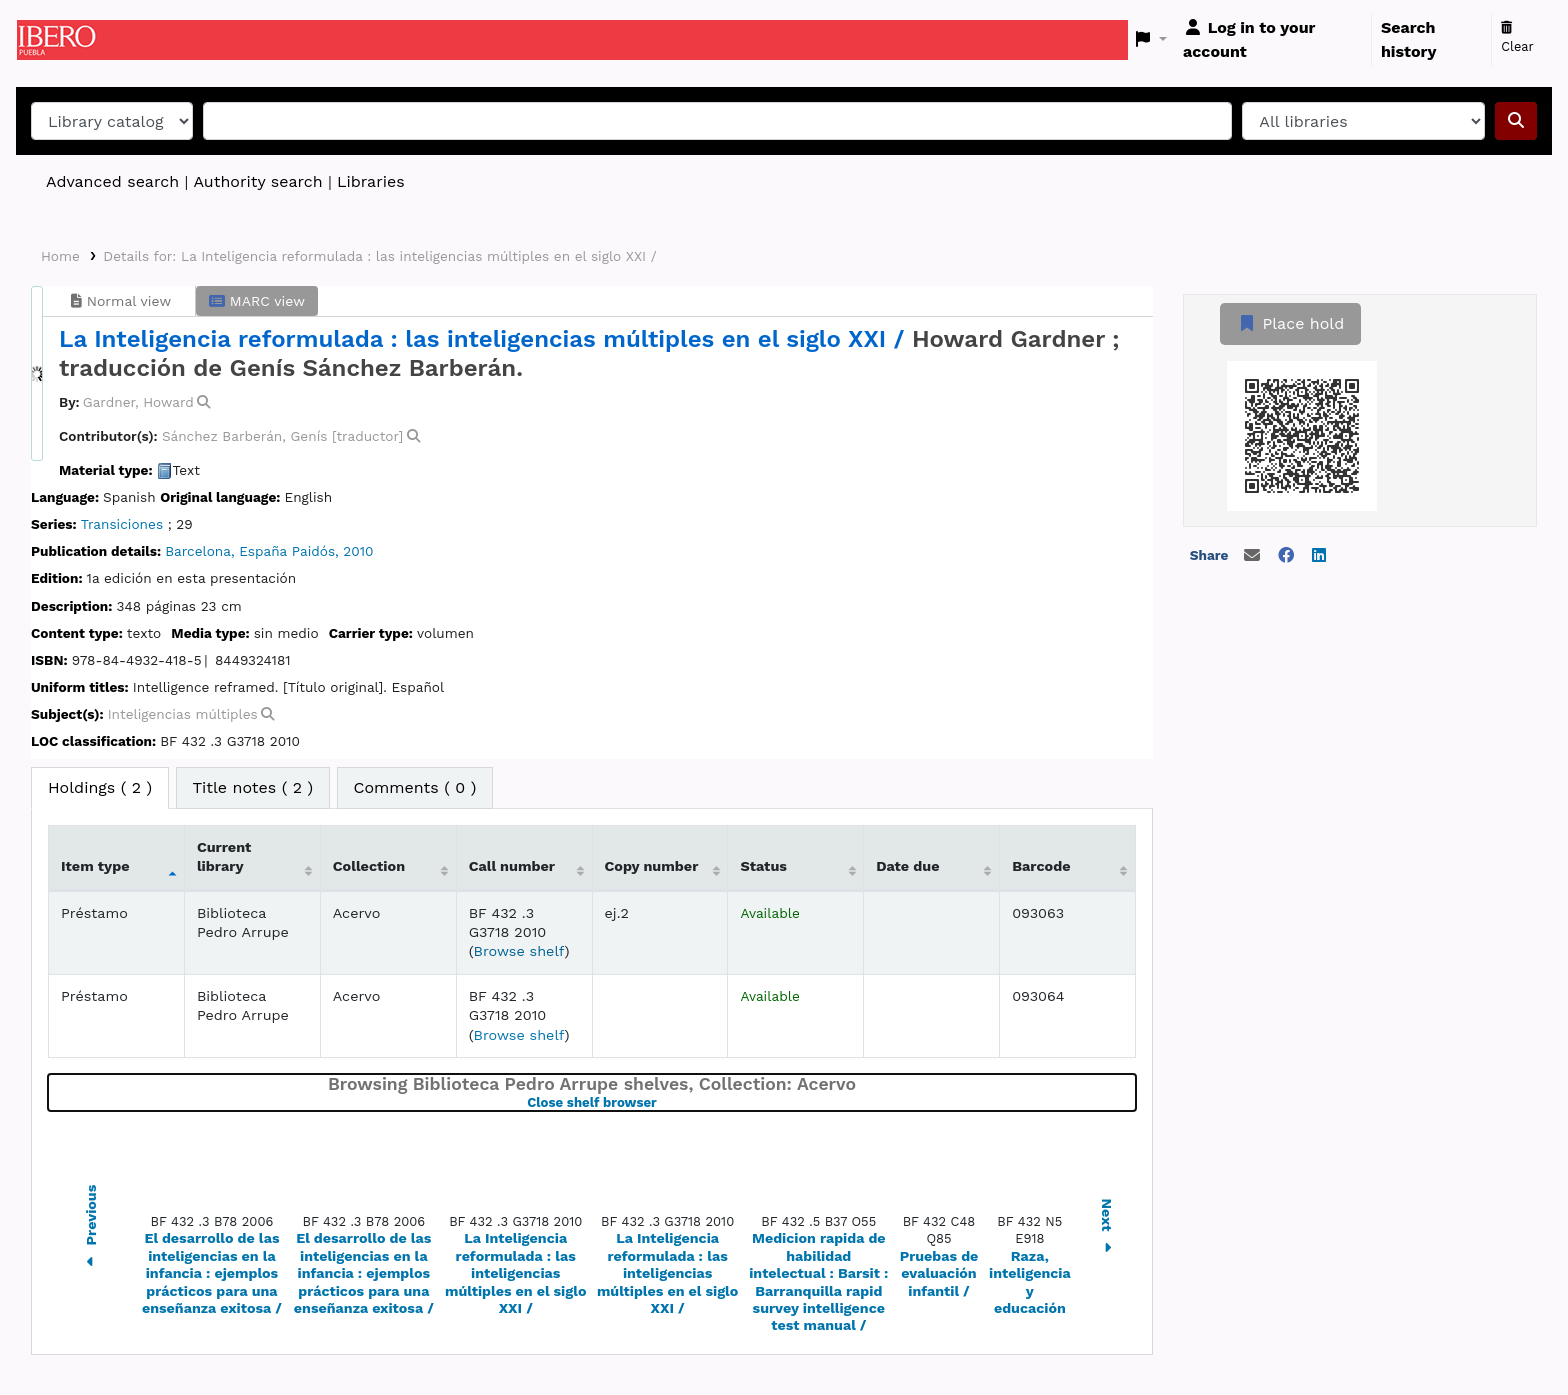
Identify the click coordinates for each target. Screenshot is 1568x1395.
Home (60, 256)
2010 (358, 551)
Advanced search (112, 181)
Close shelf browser (661, 1102)
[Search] (1516, 121)
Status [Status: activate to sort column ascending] (763, 866)
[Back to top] (1508, 1333)
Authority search (257, 181)
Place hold (1290, 323)
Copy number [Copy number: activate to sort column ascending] (652, 866)
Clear (1517, 38)
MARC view (257, 301)
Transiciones (122, 524)
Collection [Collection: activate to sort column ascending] (369, 866)
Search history (1409, 39)
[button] (1151, 40)
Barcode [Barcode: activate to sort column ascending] (1041, 866)
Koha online (67, 40)
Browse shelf (518, 951)
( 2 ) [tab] (100, 787)
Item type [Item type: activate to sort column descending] (95, 866)
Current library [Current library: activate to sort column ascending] (224, 856)
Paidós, (315, 551)
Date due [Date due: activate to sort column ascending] (907, 866)
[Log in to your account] (1273, 40)
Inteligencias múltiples (183, 714)
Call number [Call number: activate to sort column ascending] (512, 866)
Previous (91, 1229)
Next (1107, 1228)
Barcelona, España (226, 551)
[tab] (253, 788)
